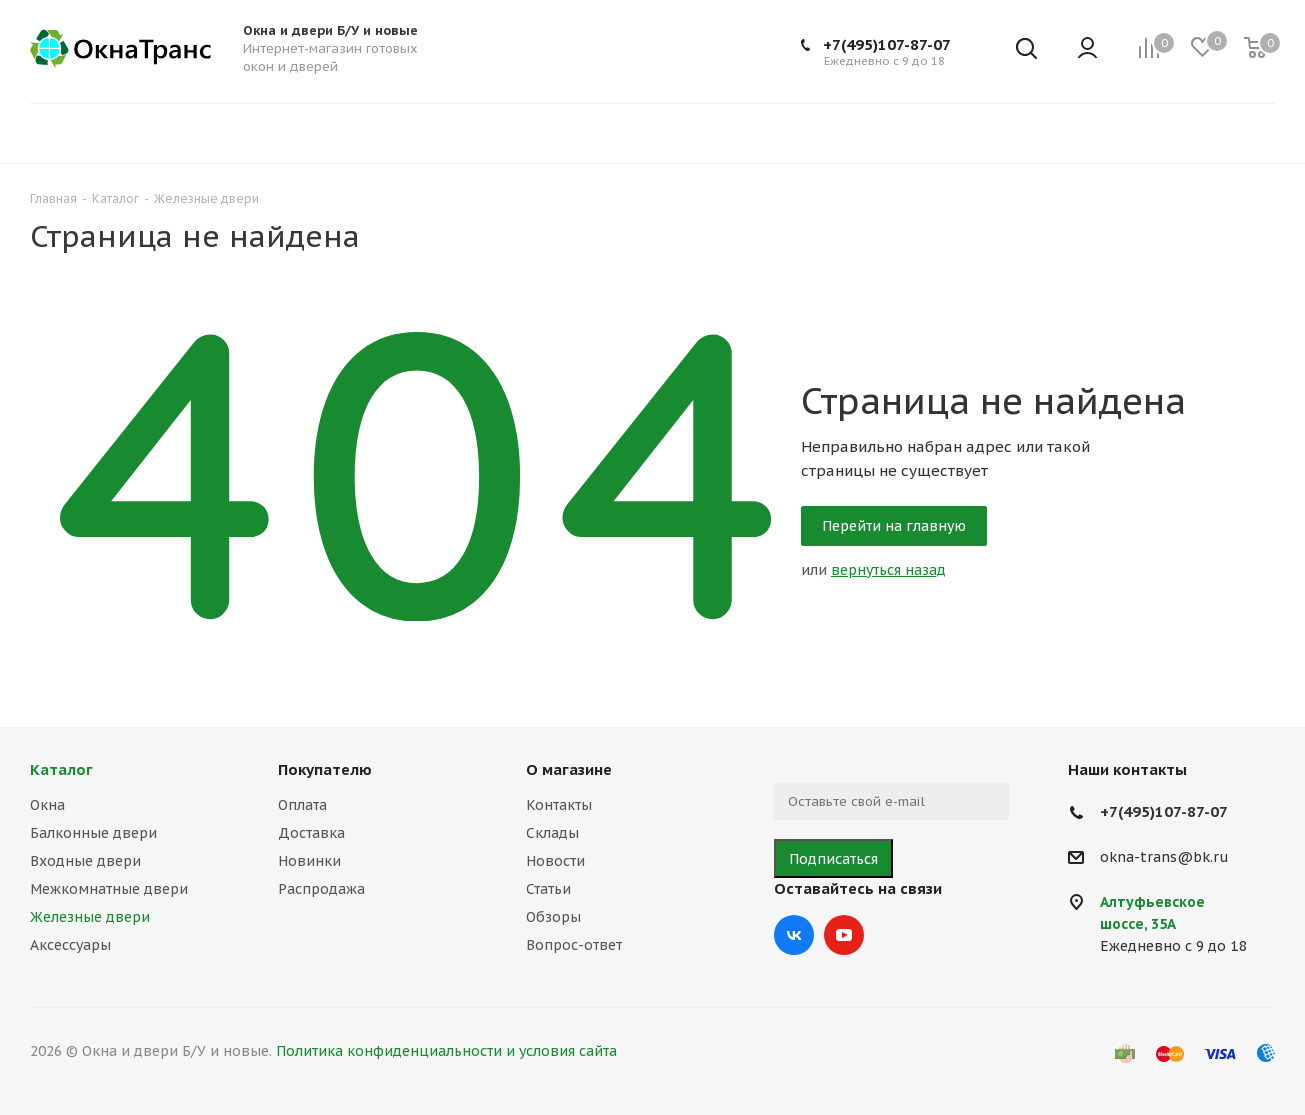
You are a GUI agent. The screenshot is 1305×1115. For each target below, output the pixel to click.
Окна (47, 805)
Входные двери (85, 861)
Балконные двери (93, 833)
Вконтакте (794, 935)
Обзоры (553, 917)
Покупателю (325, 769)
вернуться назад (888, 570)
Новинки (309, 861)
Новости (555, 861)
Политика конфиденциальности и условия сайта (446, 1051)
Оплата (302, 805)
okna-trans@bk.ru (1164, 858)
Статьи (548, 889)
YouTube (844, 935)
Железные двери (90, 917)
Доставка (311, 833)
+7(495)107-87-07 (887, 44)
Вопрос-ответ (574, 945)
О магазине (569, 769)
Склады (552, 833)
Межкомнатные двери (109, 889)
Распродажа (321, 889)
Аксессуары (70, 945)
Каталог (61, 769)
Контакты (559, 805)
